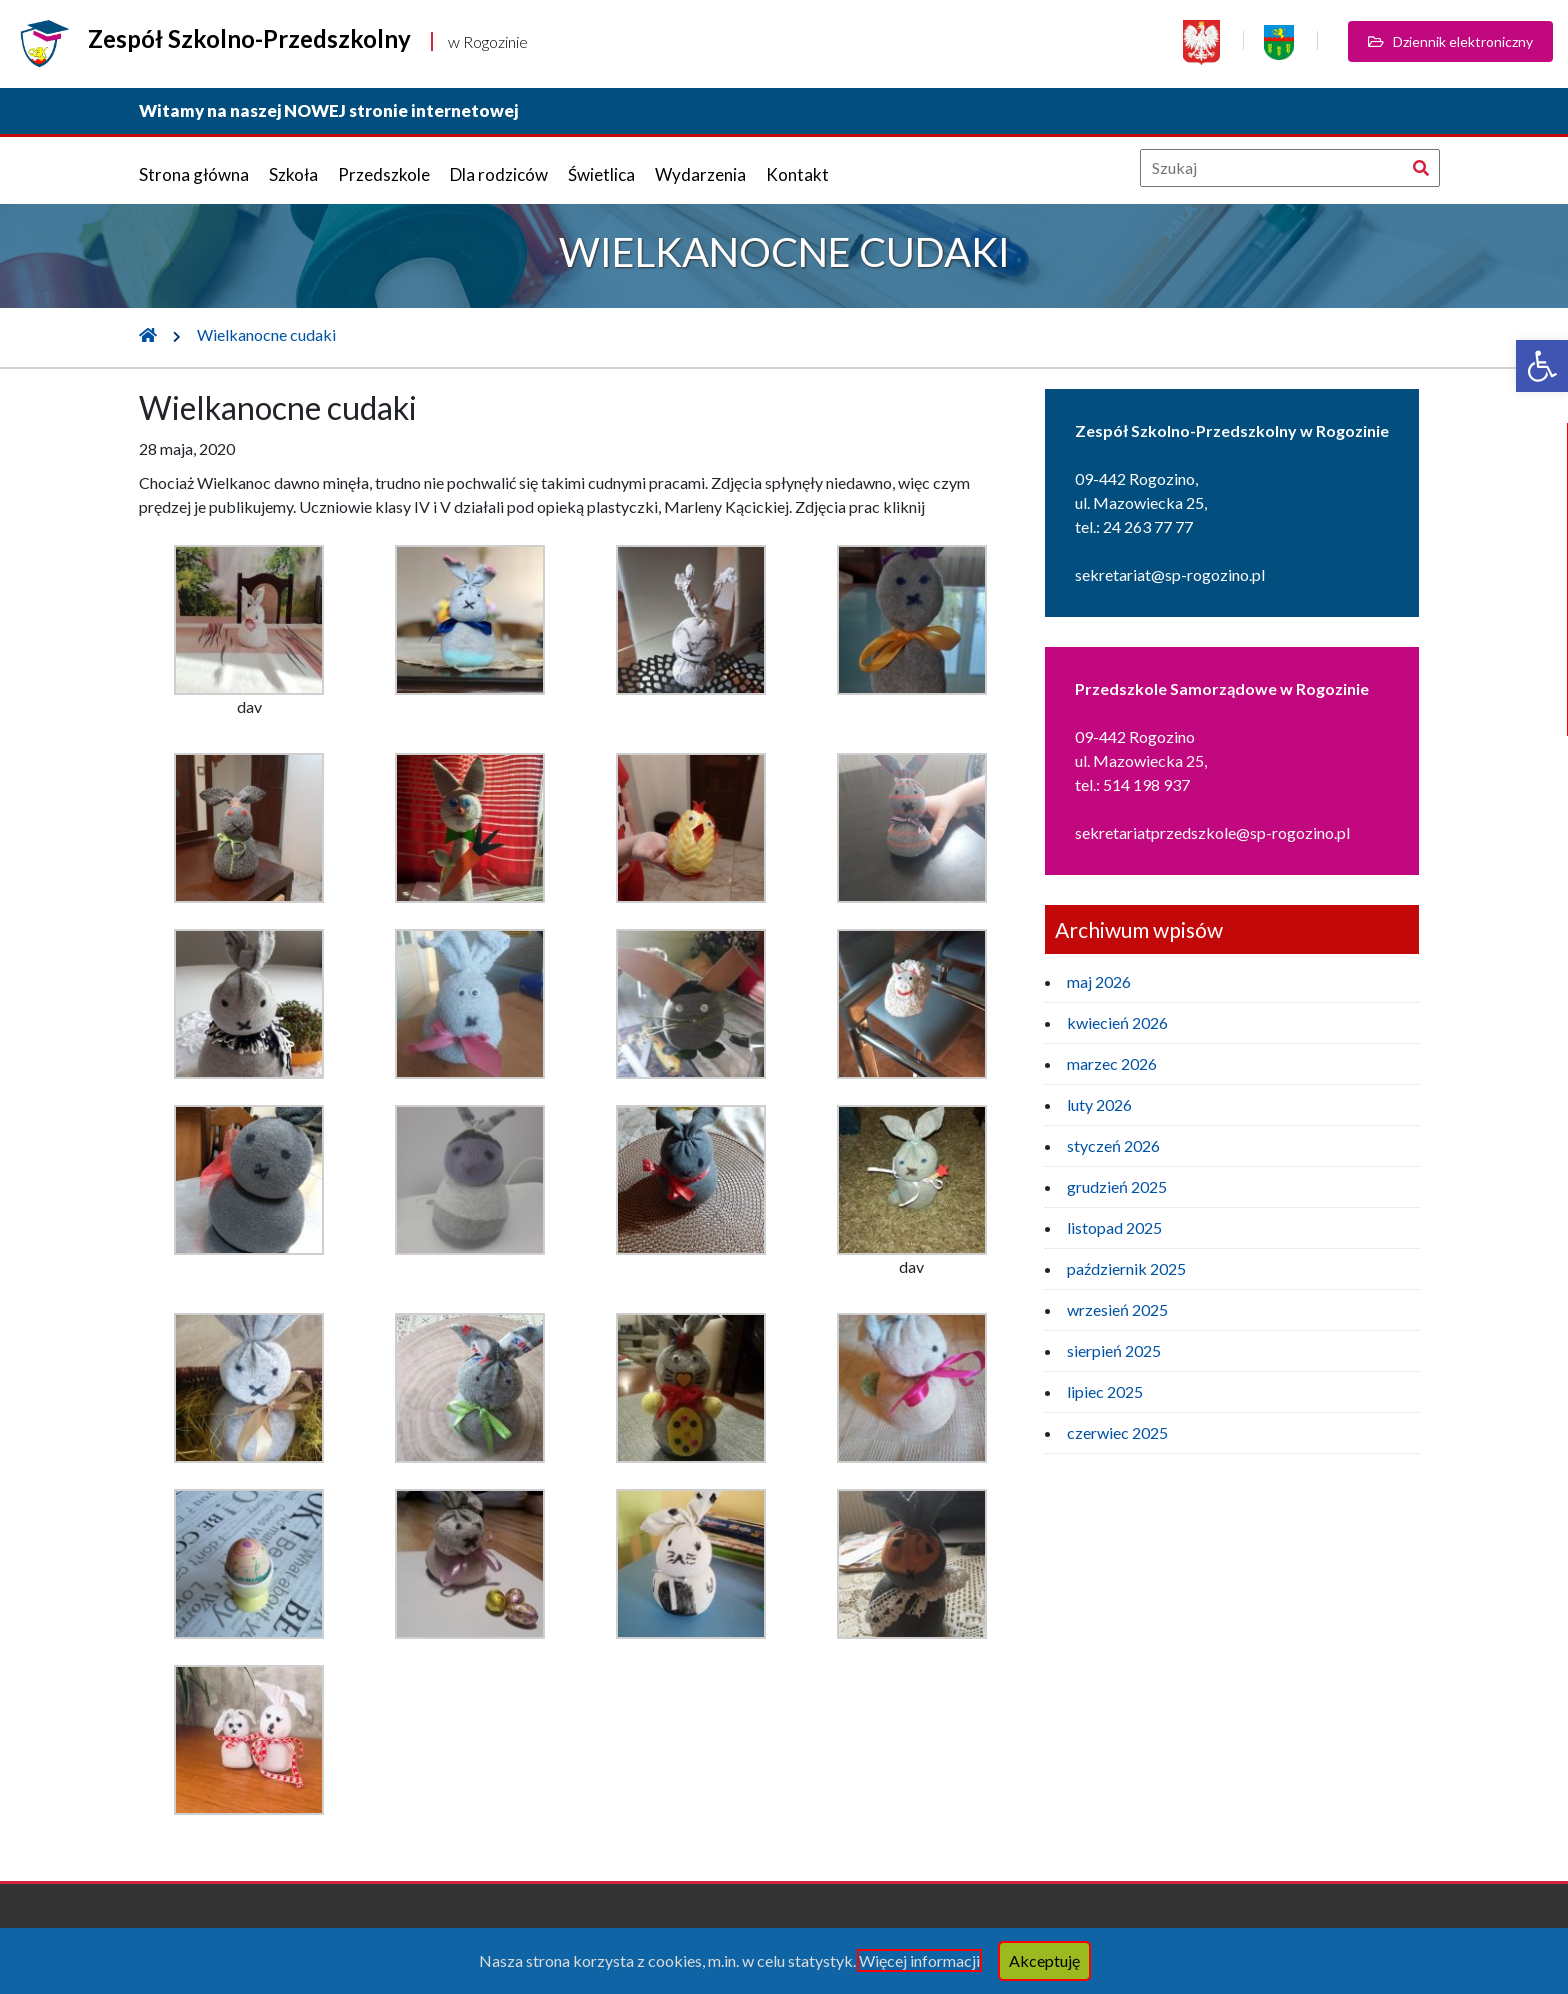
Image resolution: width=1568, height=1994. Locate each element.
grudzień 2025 (1117, 1186)
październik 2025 (1126, 1268)
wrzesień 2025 (1117, 1309)
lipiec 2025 (1105, 1391)
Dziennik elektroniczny (1450, 41)
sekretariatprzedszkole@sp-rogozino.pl (1212, 832)
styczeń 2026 (1113, 1145)
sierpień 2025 (1114, 1350)
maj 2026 (1099, 981)
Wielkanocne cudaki (266, 334)
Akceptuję (1044, 1960)
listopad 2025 (1114, 1227)
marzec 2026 (1112, 1063)
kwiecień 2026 (1117, 1022)
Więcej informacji (919, 1960)
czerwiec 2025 (1117, 1432)
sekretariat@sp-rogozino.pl (1170, 574)
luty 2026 (1099, 1104)
